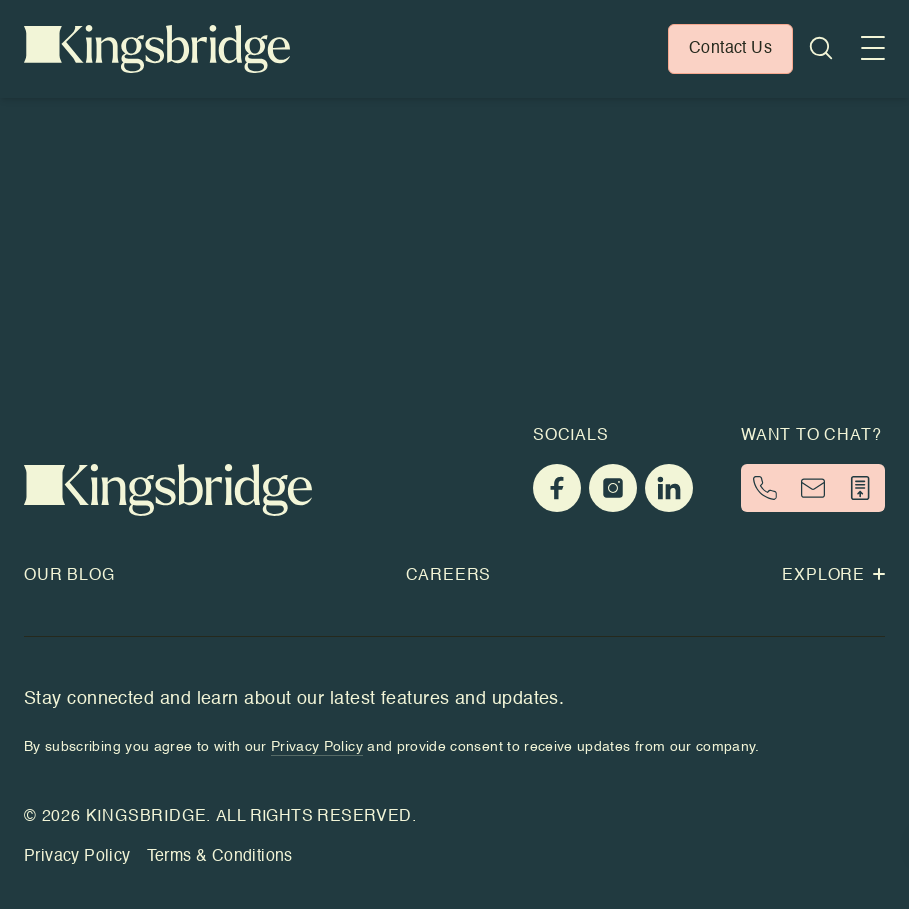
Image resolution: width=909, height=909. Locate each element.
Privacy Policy (77, 857)
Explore (833, 576)
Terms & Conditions (220, 857)
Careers (449, 576)
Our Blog (69, 576)
